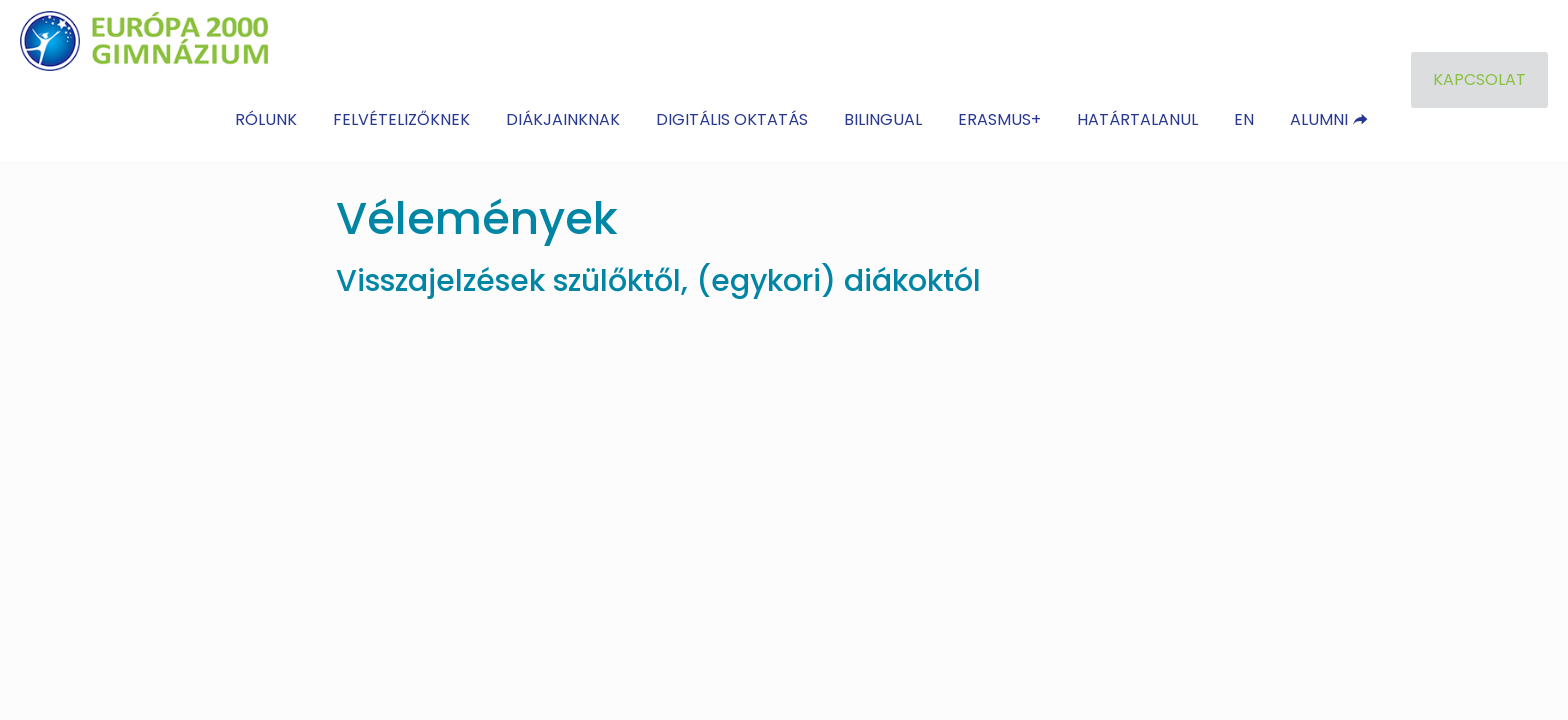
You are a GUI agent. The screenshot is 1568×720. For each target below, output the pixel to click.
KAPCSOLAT (1479, 79)
